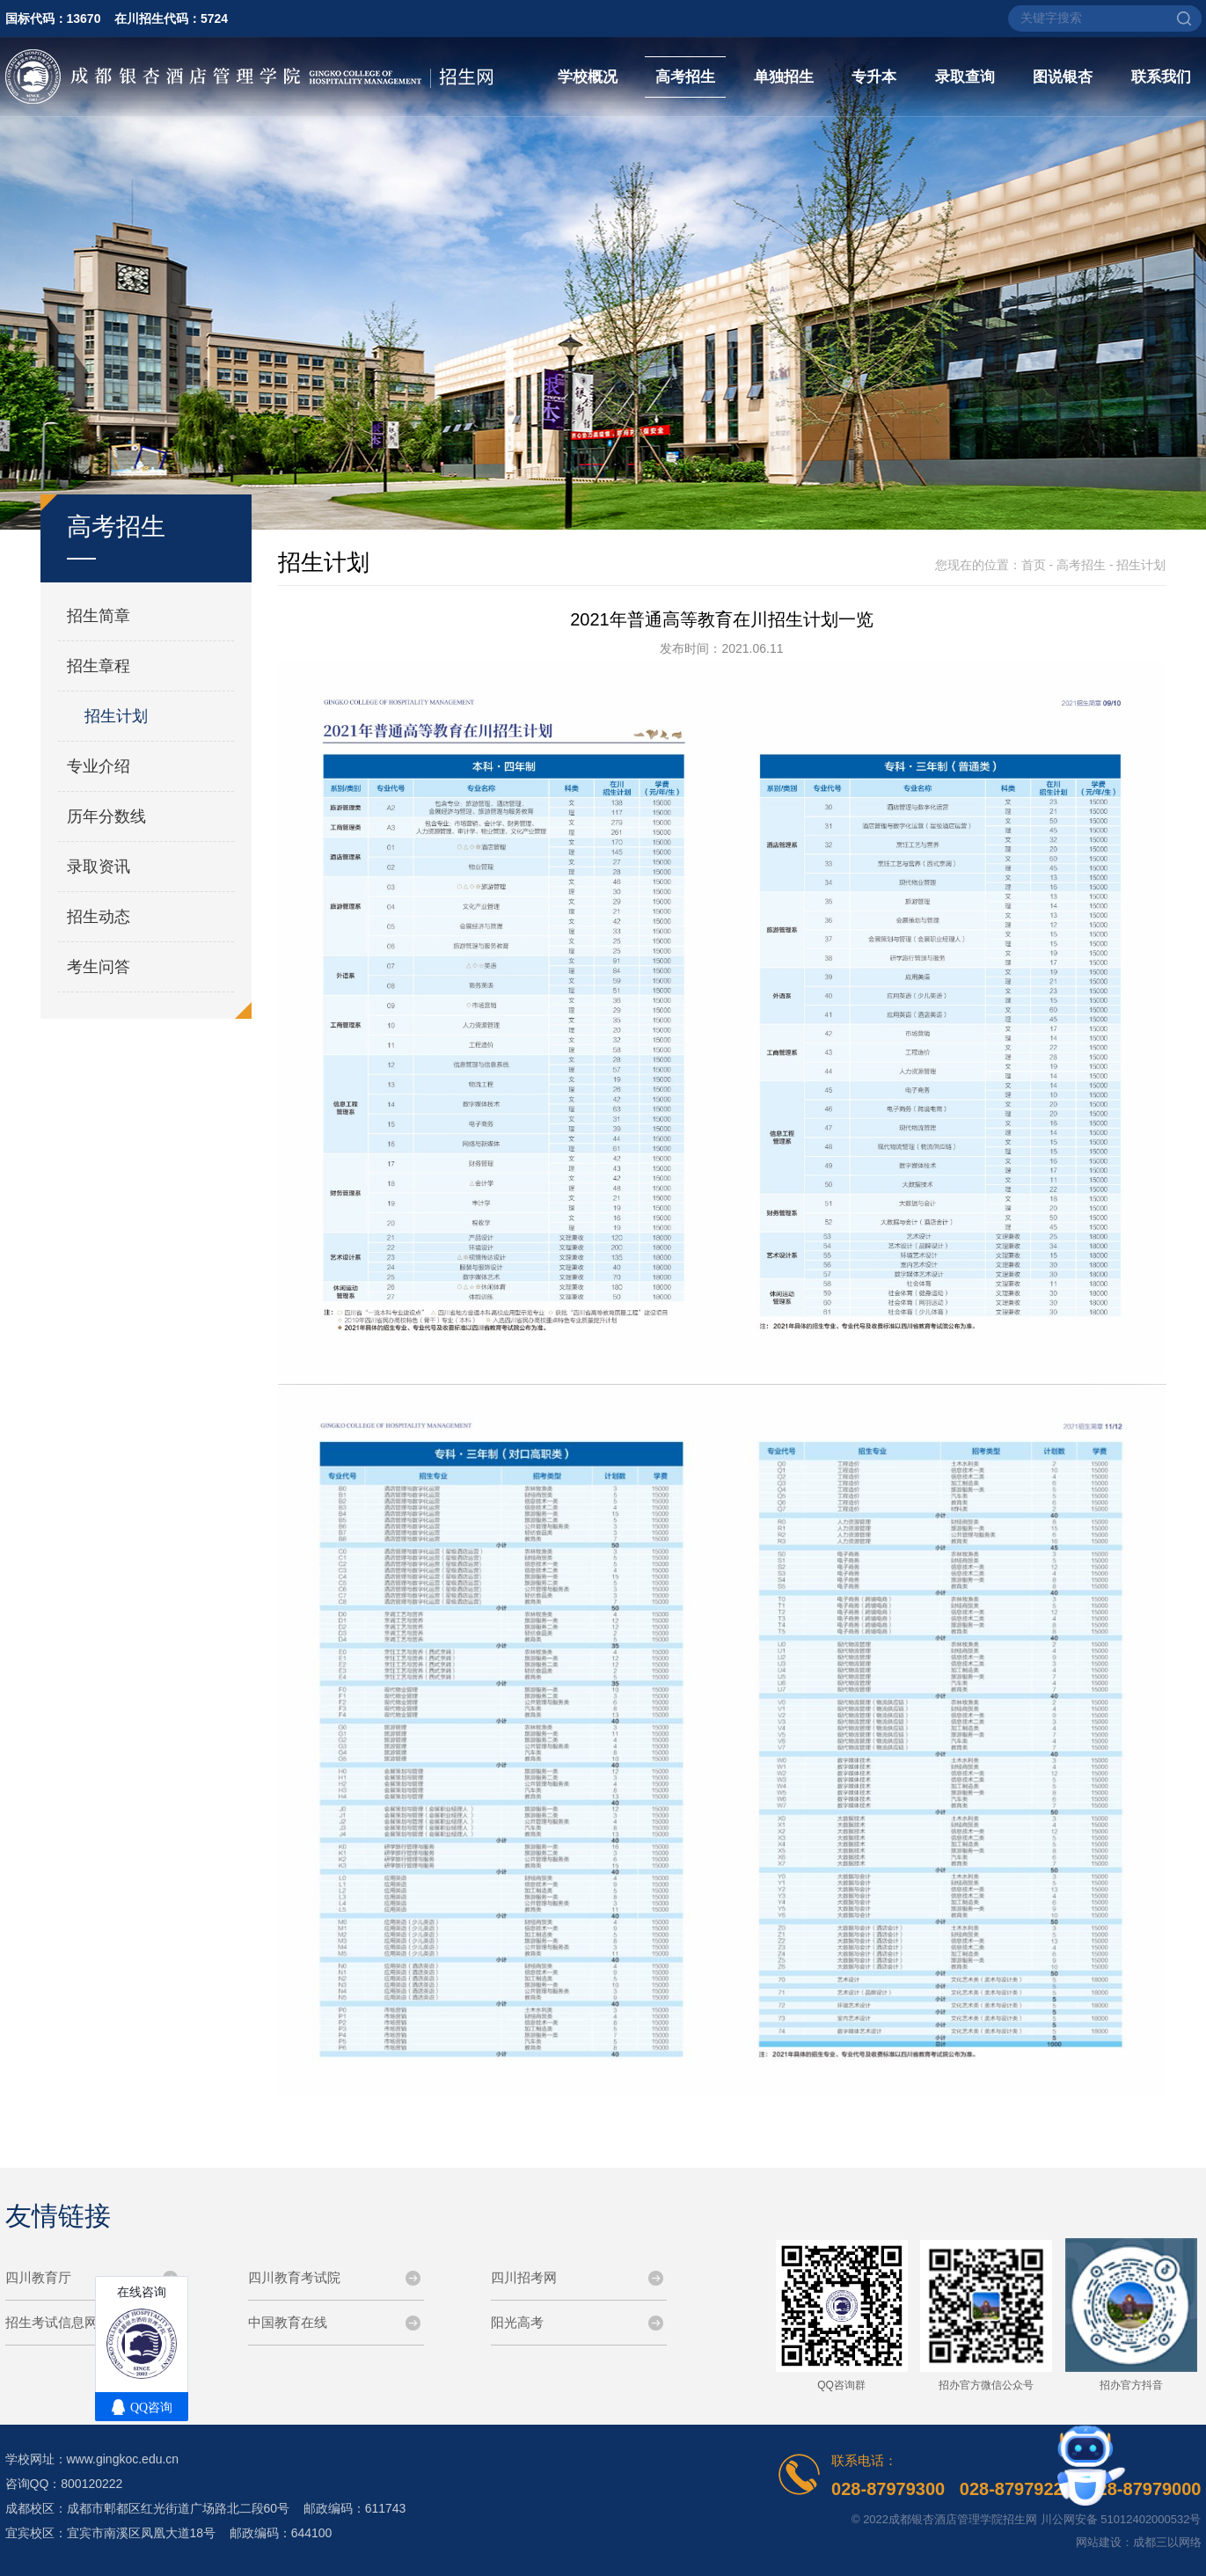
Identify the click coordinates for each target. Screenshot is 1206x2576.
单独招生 (784, 77)
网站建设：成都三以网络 (1139, 2542)
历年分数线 (106, 816)
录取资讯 (98, 866)
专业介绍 (98, 766)
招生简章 (98, 616)
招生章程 (98, 666)
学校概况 (588, 77)
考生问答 (98, 967)
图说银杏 (1063, 77)
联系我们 (1161, 77)
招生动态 (98, 917)
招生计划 (116, 716)
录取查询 (965, 77)
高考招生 (685, 77)
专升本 (874, 77)
